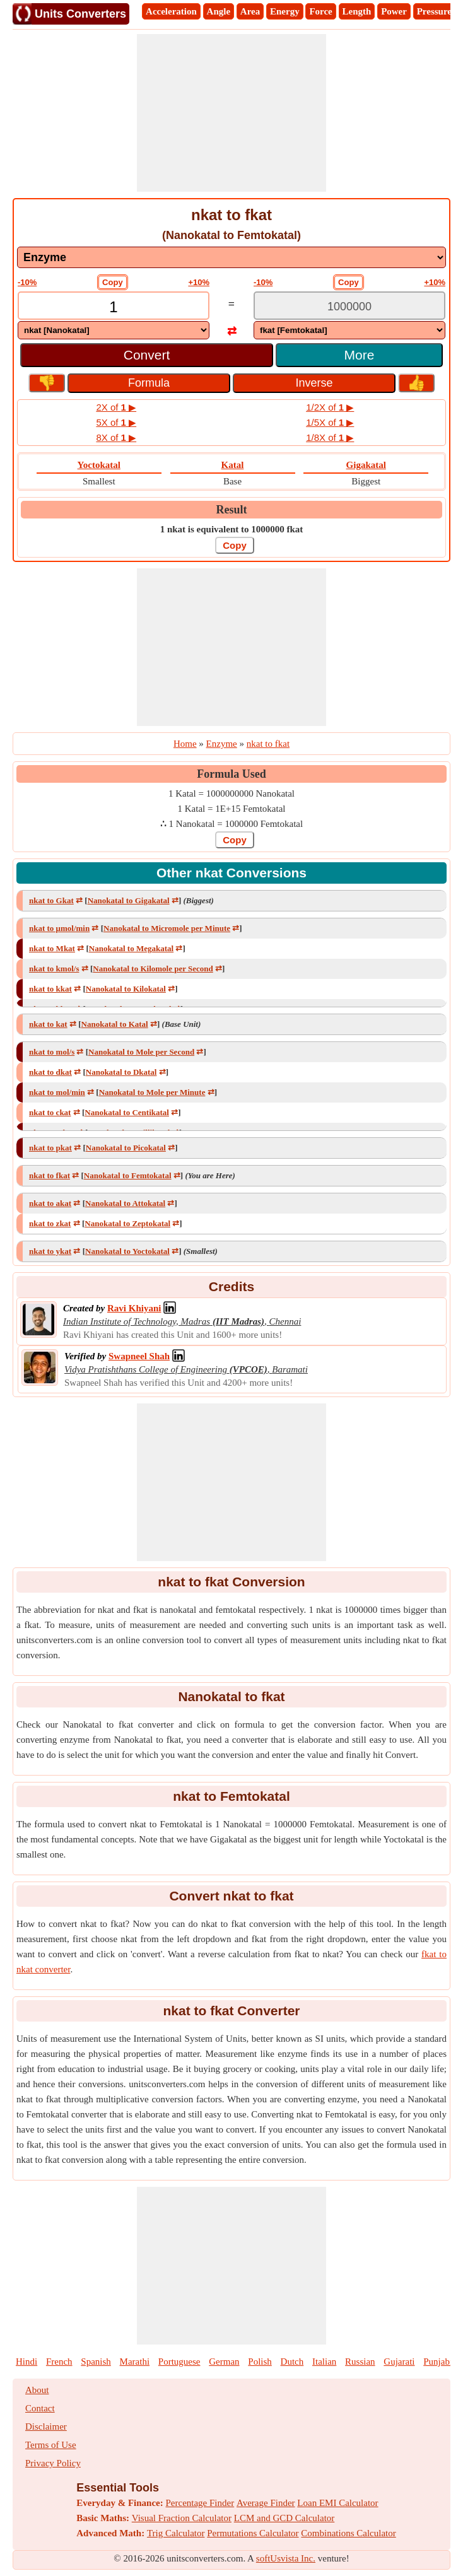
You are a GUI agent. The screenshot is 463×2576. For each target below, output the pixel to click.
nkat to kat (48, 1024)
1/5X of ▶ (330, 422)
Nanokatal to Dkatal (121, 1072)
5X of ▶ (116, 422)
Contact (40, 2408)
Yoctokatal (99, 465)
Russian (360, 2361)
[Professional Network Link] (134, 1308)
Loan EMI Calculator (337, 2503)
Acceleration (171, 11)
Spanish (96, 2361)
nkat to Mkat (52, 948)
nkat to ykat (50, 1251)
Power (394, 11)
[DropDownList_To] (349, 330)
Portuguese (179, 2361)
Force (320, 11)
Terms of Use (50, 2445)
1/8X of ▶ (330, 437)
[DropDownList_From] (113, 330)
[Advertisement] (231, 113)
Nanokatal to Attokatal (125, 1203)
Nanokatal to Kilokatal (126, 988)
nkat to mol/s (51, 1052)
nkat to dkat (50, 1072)
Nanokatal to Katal (114, 1024)
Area (250, 11)
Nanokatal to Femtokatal (128, 1175)
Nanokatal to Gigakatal (129, 900)
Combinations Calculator (348, 2533)
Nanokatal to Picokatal (126, 1147)
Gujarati (399, 2361)
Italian (324, 2361)
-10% (27, 282)
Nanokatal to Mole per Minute (152, 1092)
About (37, 2390)
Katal (232, 465)
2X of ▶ (116, 407)
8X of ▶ (116, 437)
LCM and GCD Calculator (284, 2518)
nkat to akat (50, 1203)
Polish (260, 2361)
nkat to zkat (50, 1223)
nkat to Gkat (51, 900)
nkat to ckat (50, 1112)
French (59, 2361)
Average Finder (266, 2503)
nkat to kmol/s (54, 968)
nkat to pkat (50, 1147)
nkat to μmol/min (59, 928)
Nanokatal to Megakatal (131, 948)
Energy (285, 11)
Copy (112, 282)
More (359, 355)
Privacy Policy (53, 2463)
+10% (198, 282)
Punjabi (437, 2361)
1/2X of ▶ (330, 407)
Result (231, 509)
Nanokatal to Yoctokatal (127, 1251)
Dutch (292, 2361)
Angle (219, 11)
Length (357, 11)
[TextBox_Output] (349, 306)
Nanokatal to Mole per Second (141, 1052)
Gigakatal (366, 465)
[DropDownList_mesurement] (231, 257)
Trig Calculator (176, 2533)
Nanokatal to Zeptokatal (127, 1223)
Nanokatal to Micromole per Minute (166, 928)
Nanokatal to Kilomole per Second (153, 968)
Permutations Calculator (252, 2533)
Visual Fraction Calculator (182, 2518)
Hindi (26, 2361)
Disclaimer (46, 2426)
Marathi (134, 2361)
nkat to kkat (50, 988)
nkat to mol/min (57, 1092)
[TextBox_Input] (113, 306)
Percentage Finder (199, 2503)
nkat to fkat (49, 1175)
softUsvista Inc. (285, 2558)
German (224, 2361)
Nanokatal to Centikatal (127, 1112)
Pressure (434, 11)
